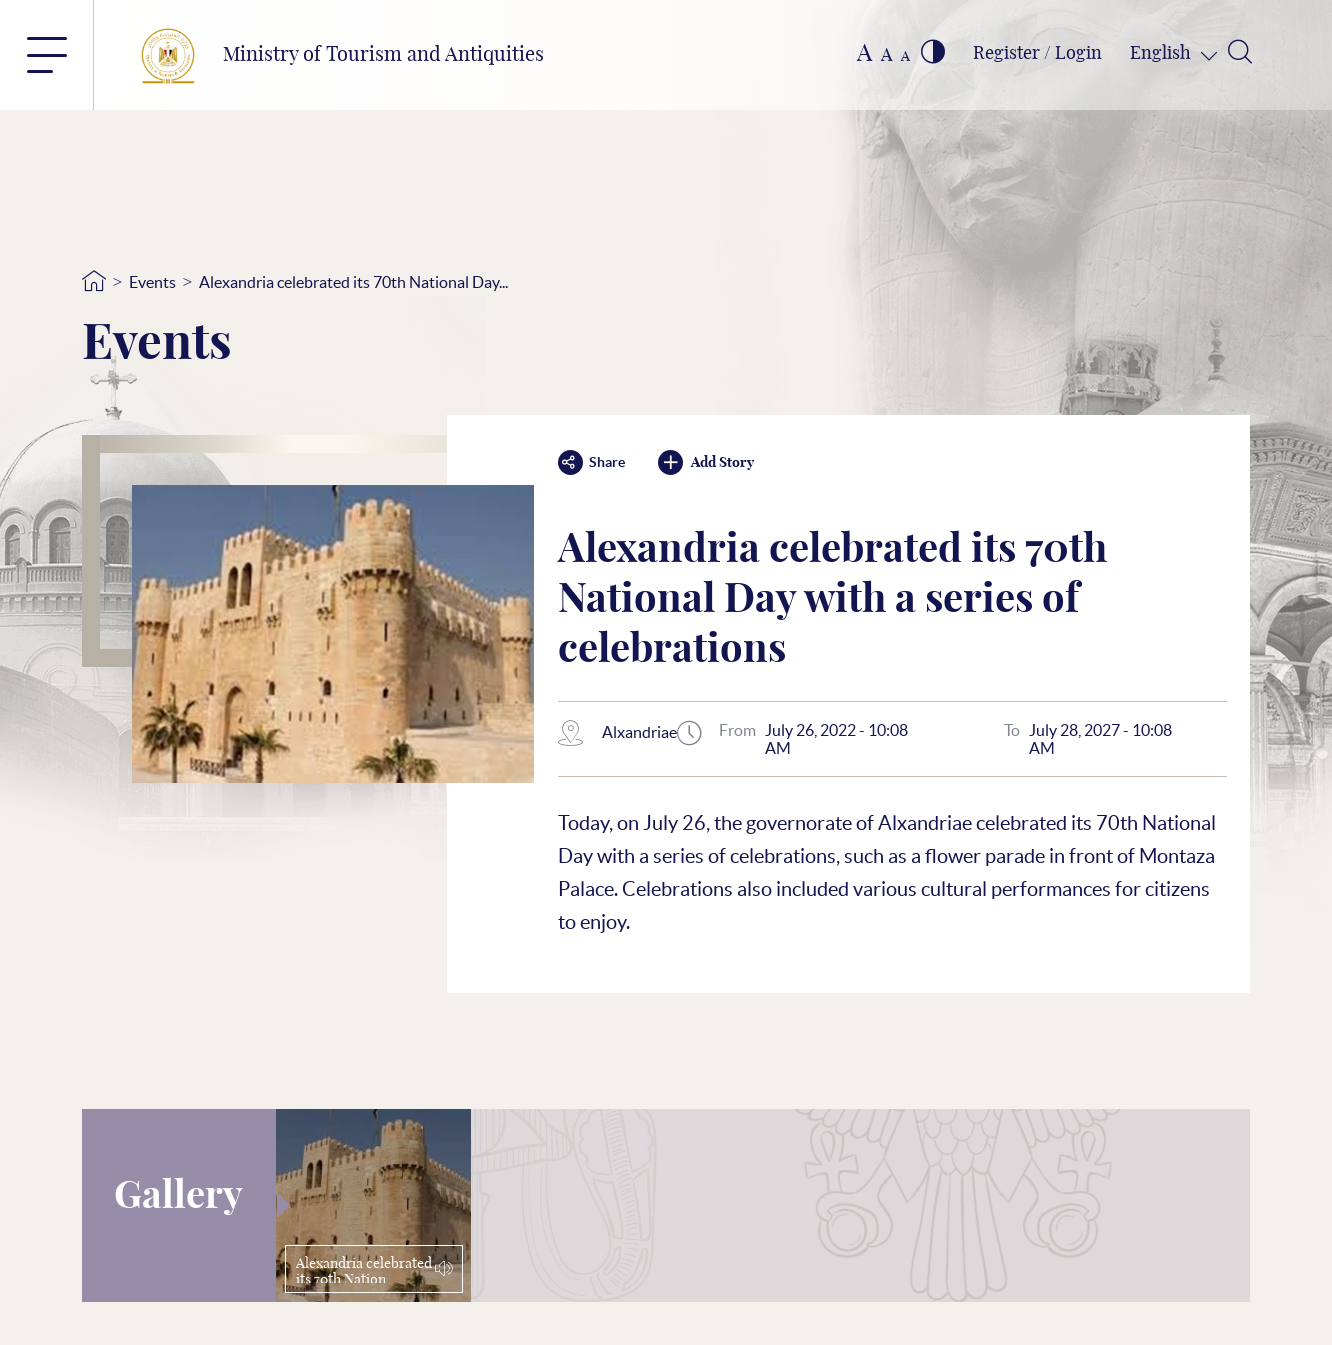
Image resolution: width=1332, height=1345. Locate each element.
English (1162, 54)
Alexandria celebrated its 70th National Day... (353, 282)
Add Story (706, 462)
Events (152, 282)
